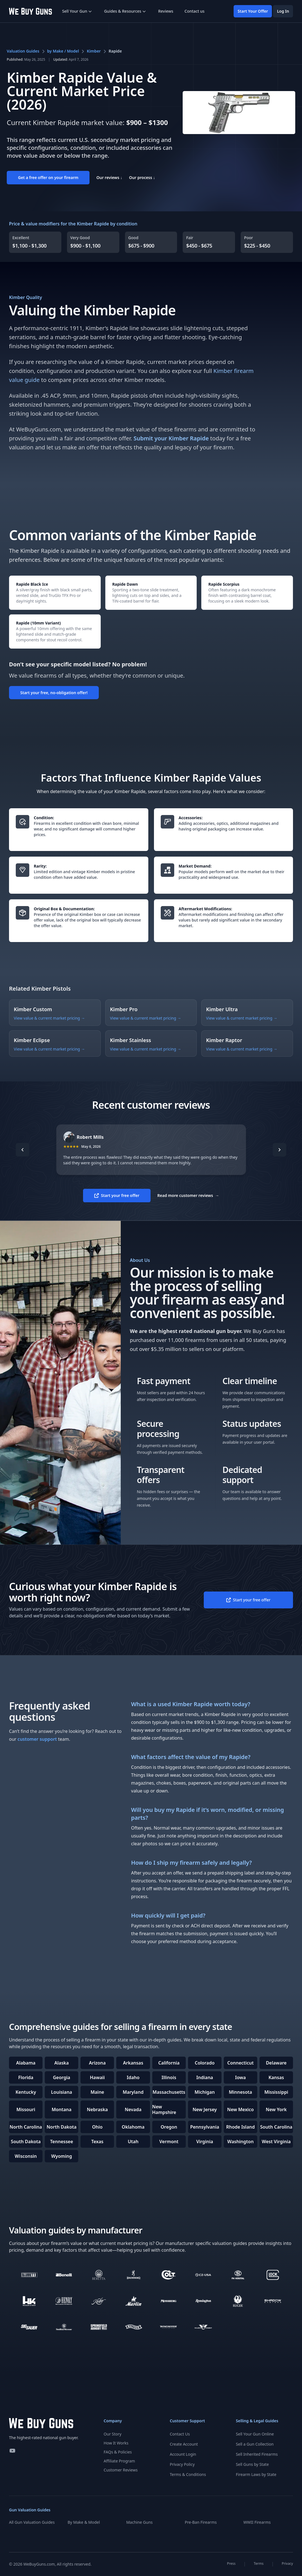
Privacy (287, 2563)
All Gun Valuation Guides (32, 2522)
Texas (97, 2141)
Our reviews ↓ (109, 177)
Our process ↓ (142, 177)
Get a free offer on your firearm (48, 177)
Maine (97, 2092)
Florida (25, 2077)
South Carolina (276, 2127)
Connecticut (240, 2063)
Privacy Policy (182, 2464)
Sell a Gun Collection (255, 2444)
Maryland (133, 2092)
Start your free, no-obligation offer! (54, 692)
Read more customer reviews (188, 1195)
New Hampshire (164, 2109)
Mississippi (276, 2092)
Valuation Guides (23, 51)
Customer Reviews (121, 2470)
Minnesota (240, 2092)
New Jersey (205, 2109)
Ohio (97, 2127)
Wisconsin (26, 2156)
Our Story (112, 2434)
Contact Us (180, 2434)
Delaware (276, 2063)
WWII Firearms (257, 2522)
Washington (240, 2141)
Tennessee (61, 2141)
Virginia (204, 2141)
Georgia (61, 2077)
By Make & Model (84, 2522)
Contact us (195, 11)
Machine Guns (139, 2522)
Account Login (183, 2454)
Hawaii (97, 2077)
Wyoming (61, 2156)
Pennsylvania (204, 2127)
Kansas (276, 2077)
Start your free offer (116, 1195)
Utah (133, 2141)
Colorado (204, 2063)
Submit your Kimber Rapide (171, 438)
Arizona (97, 2063)
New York (276, 2109)
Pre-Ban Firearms (201, 2522)
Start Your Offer (253, 11)
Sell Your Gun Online (255, 2434)
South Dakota (26, 2141)
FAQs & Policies (118, 2452)
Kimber (94, 51)
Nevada (133, 2109)
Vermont (168, 2141)
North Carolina (26, 2127)
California (168, 2063)
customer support (37, 1739)
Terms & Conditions (188, 2474)
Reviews (165, 11)
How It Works (116, 2443)
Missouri (25, 2109)
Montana (61, 2109)
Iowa (240, 2077)
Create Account (184, 2444)
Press (231, 2563)
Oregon (169, 2127)
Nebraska (97, 2109)
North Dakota (61, 2127)
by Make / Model (63, 51)
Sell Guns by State (252, 2464)
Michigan (204, 2092)
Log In (283, 11)
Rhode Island (240, 2127)
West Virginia (276, 2141)
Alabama (25, 2063)
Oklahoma (133, 2127)
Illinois (169, 2077)
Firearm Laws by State (256, 2474)
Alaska (61, 2063)
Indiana (204, 2077)
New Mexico (240, 2109)
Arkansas (133, 2063)
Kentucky (25, 2092)
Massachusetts (169, 2092)
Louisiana (61, 2092)
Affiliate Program (119, 2461)
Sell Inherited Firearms (257, 2454)
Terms (259, 2563)
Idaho (133, 2077)
